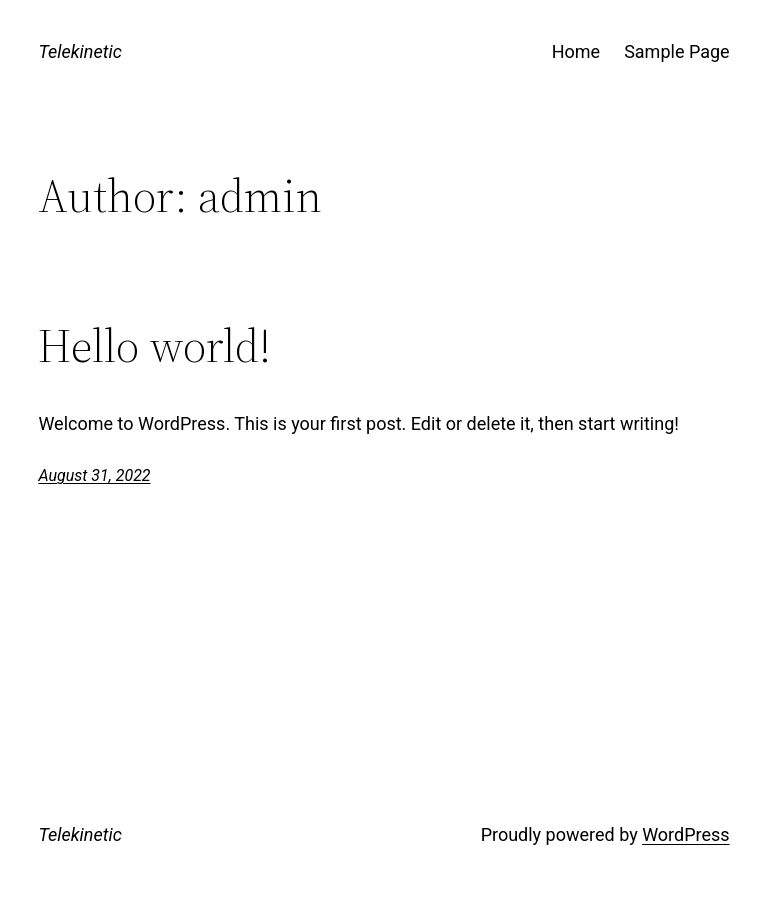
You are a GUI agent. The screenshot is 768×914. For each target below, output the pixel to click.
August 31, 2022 (94, 475)
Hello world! (154, 345)
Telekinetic (79, 51)
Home (576, 51)
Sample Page (676, 51)
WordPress (685, 834)
